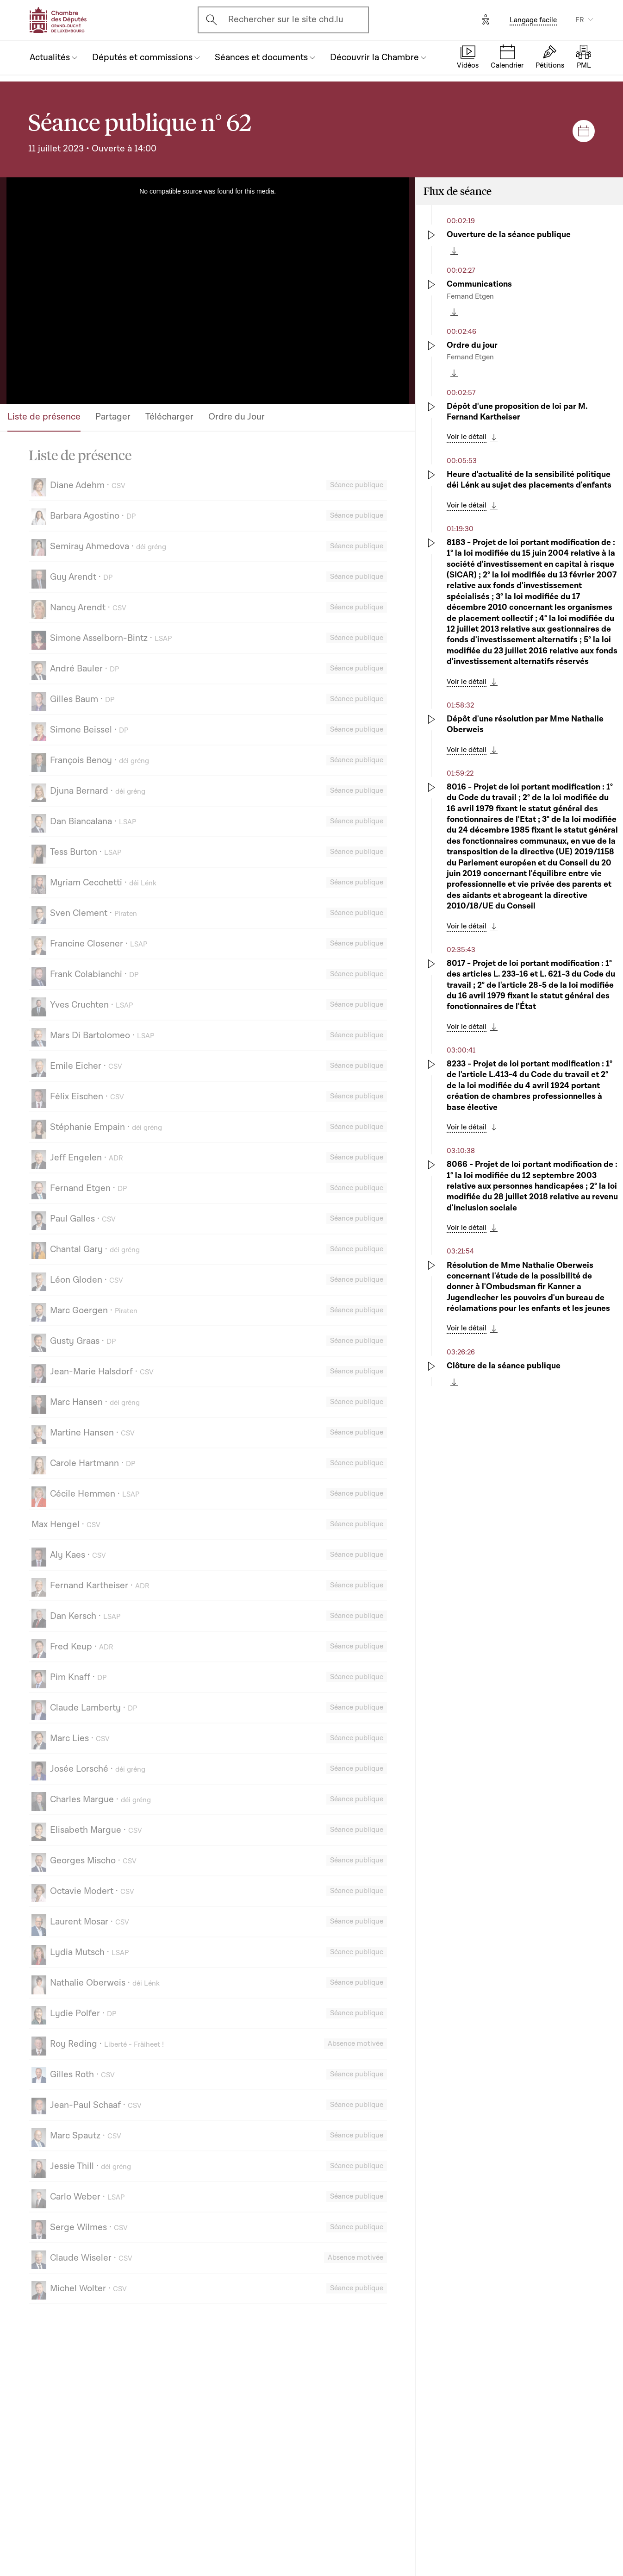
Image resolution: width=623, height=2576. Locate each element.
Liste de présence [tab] (44, 417)
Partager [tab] (113, 417)
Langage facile (533, 20)
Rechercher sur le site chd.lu (285, 19)
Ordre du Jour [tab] (236, 417)
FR (579, 20)
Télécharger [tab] (169, 417)
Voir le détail (466, 436)
